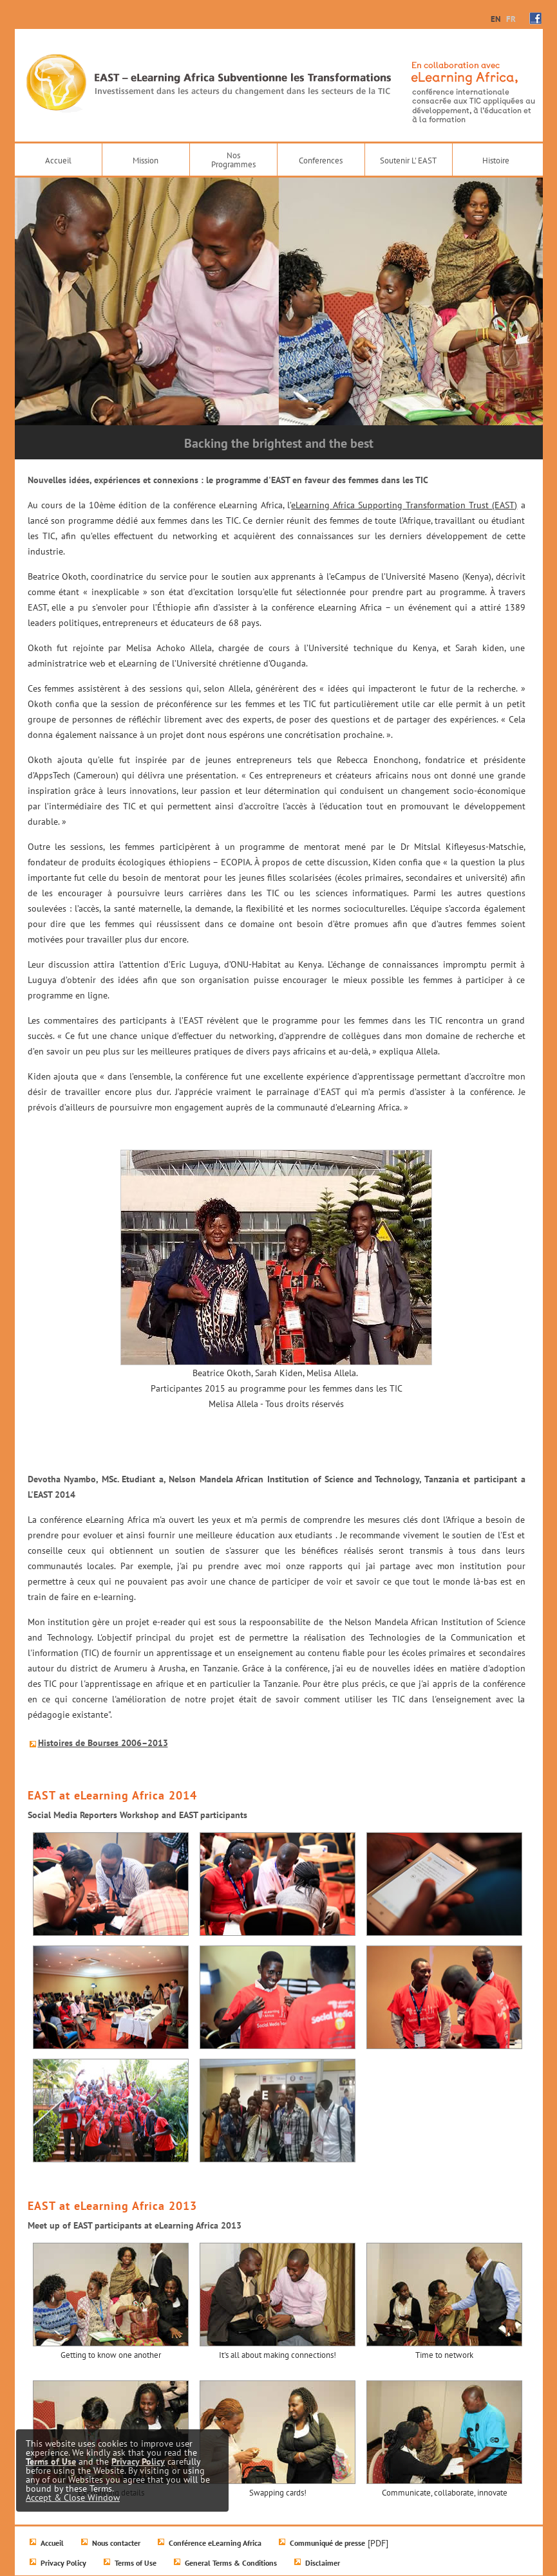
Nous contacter (116, 2543)
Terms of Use (135, 2563)
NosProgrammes (233, 160)
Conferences (321, 160)
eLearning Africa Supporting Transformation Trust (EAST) (404, 505)
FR (511, 19)
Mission (145, 160)
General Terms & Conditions (231, 2563)
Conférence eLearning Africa (215, 2543)
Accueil (58, 160)
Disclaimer (322, 2563)
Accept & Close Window (73, 2497)
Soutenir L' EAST (408, 160)
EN (496, 19)
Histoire (495, 160)
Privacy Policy (63, 2563)
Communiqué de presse (327, 2543)
